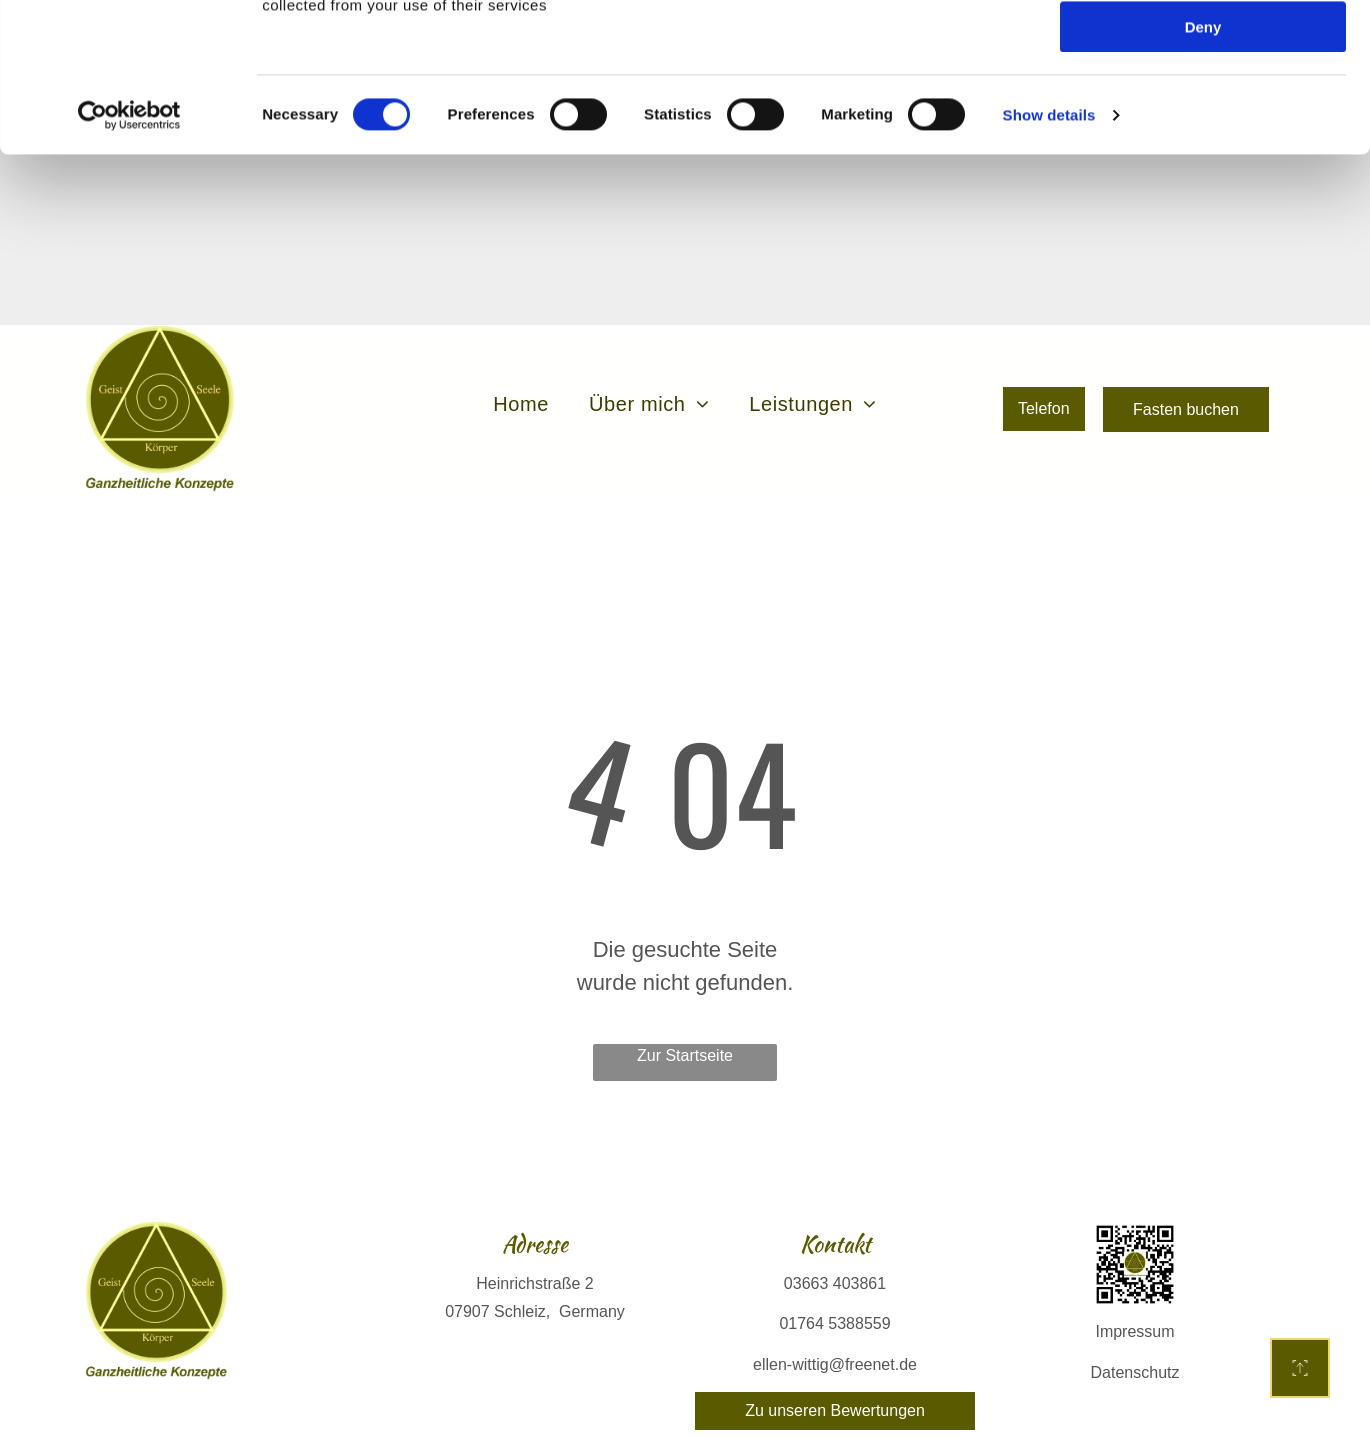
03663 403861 (835, 1252)
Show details (1049, 254)
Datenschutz (1135, 1341)
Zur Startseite (685, 1024)
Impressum (1134, 1300)
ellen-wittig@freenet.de (835, 1333)
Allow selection (1202, 108)
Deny (1203, 166)
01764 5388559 (834, 1292)
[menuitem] (521, 373)
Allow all (1203, 49)
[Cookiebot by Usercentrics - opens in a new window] (129, 255)
